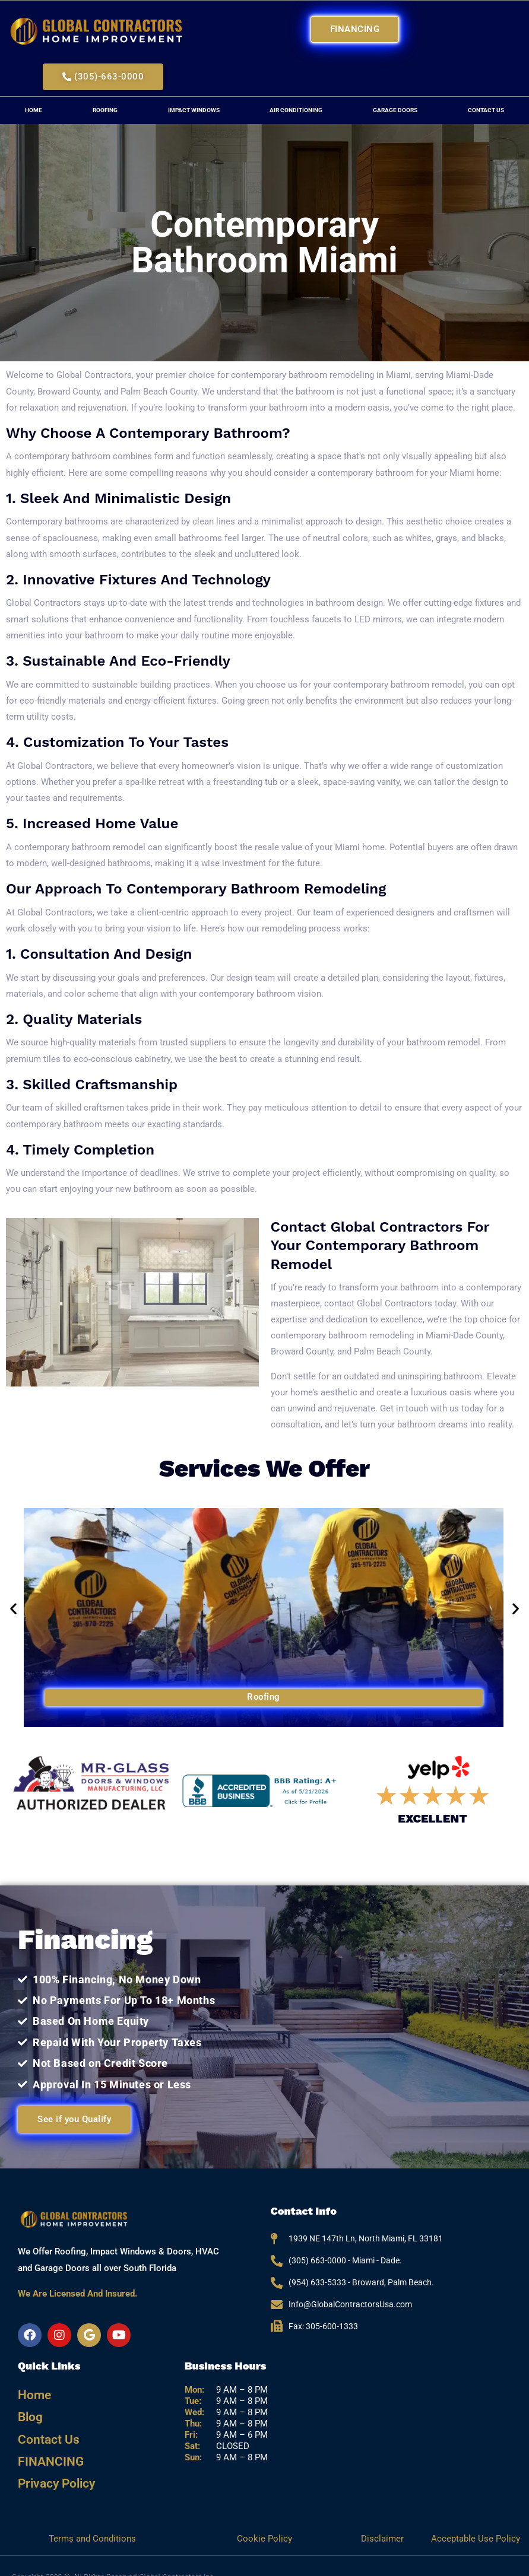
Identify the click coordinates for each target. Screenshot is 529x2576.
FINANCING (46, 2446)
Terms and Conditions (92, 2516)
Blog (28, 2411)
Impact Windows (194, 110)
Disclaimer (383, 2516)
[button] (13, 1608)
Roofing (105, 110)
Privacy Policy (51, 2464)
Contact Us (44, 2428)
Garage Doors (395, 110)
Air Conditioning (296, 110)
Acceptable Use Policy (475, 2516)
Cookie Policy (264, 2516)
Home (33, 110)
